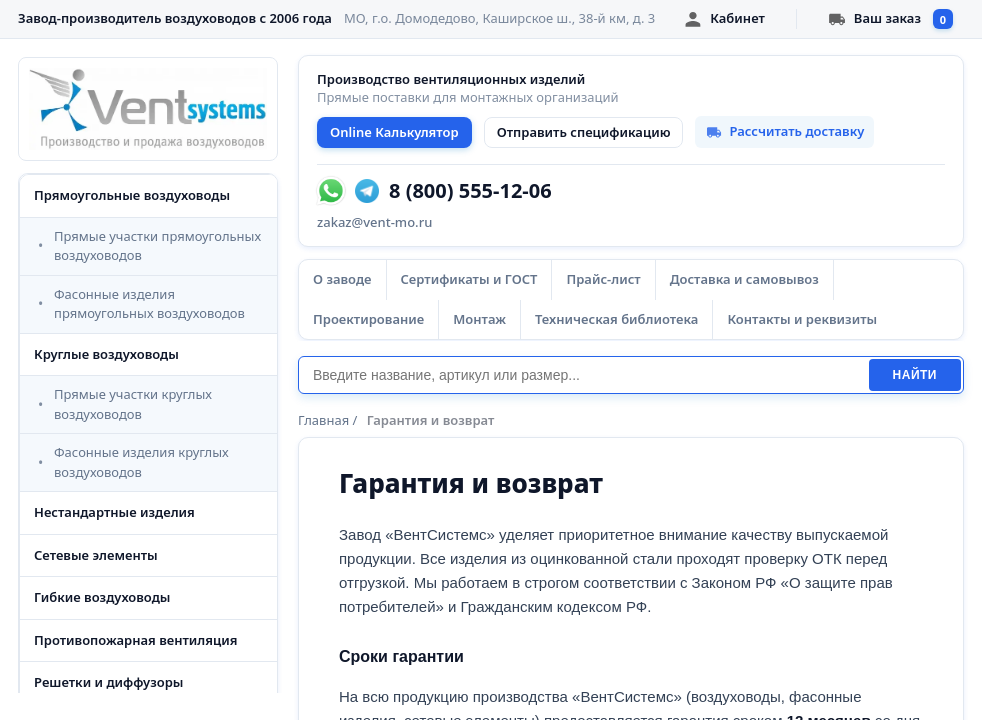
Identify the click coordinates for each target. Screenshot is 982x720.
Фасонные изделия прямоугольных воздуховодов (149, 304)
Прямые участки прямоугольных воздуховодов (157, 246)
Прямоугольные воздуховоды (132, 195)
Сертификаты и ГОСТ (469, 279)
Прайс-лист (603, 279)
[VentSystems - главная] (148, 109)
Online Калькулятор (394, 132)
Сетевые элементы (96, 555)
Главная (323, 420)
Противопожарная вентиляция (136, 640)
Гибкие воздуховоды (102, 597)
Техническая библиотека (616, 319)
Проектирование (368, 319)
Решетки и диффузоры (108, 682)
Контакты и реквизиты (802, 319)
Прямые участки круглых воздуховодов (133, 404)
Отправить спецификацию (584, 132)
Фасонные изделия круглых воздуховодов (141, 462)
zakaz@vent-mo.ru (374, 222)
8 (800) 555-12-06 (470, 191)
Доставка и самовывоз (744, 279)
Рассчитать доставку (784, 131)
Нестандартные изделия (114, 512)
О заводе (342, 279)
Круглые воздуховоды (106, 354)
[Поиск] (583, 375)
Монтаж (479, 319)
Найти (915, 375)
